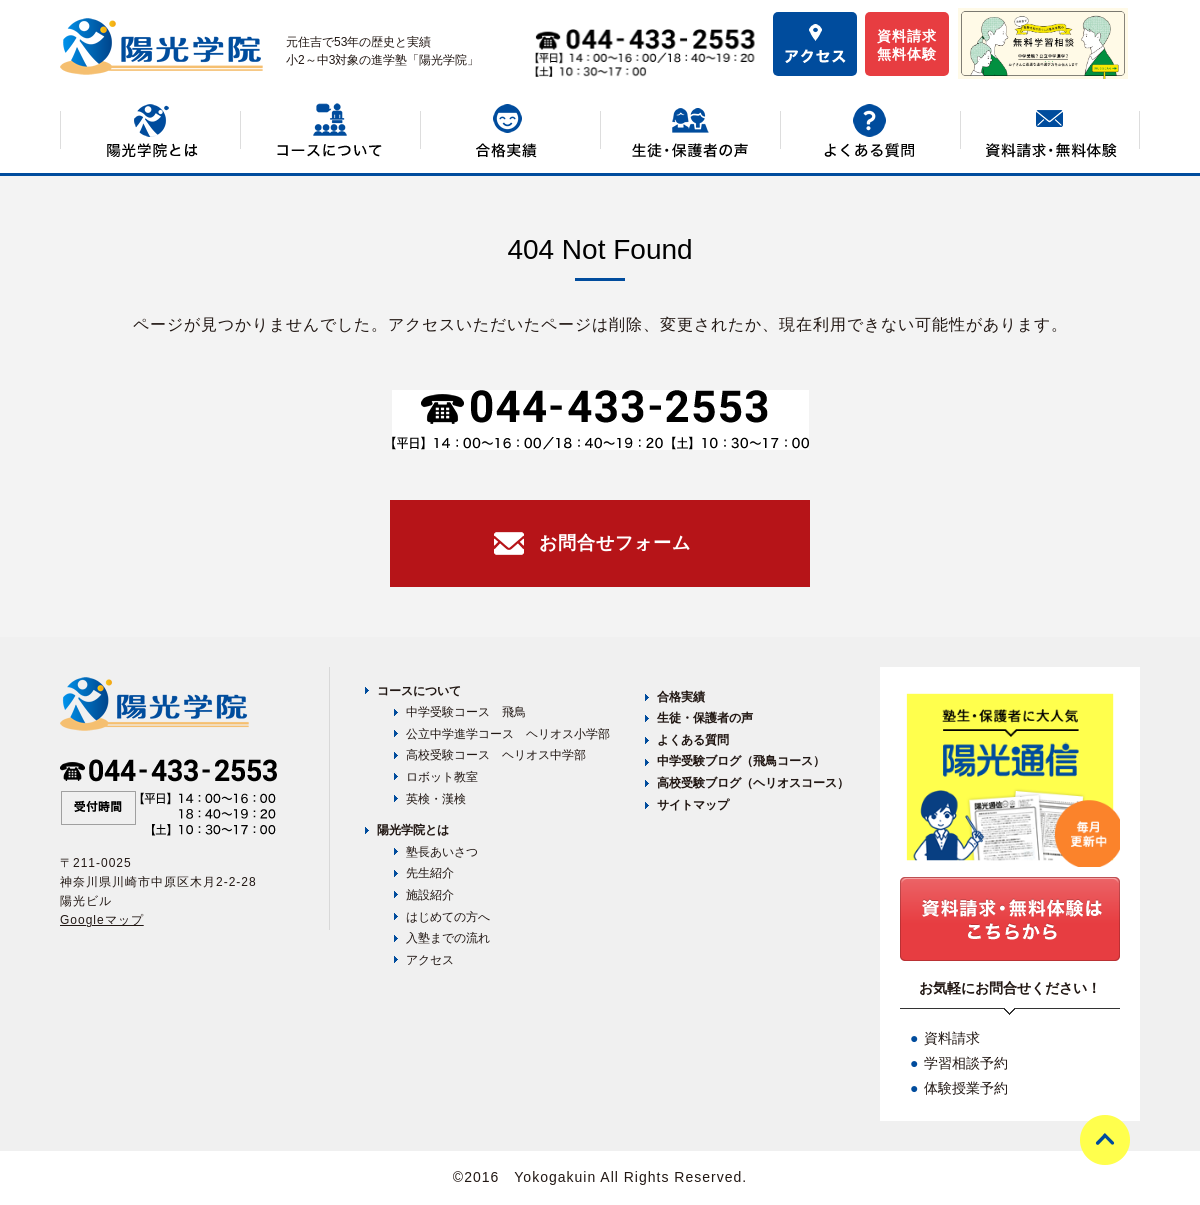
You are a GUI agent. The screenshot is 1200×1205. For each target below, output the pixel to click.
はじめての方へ (448, 917)
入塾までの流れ (448, 938)
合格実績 (681, 697)
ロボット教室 (442, 777)
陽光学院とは (413, 830)
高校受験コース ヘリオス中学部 (496, 755)
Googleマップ (102, 920)
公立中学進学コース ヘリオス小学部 (508, 734)
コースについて (419, 691)
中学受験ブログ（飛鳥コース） (741, 761)
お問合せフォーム (615, 543)
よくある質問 (693, 740)
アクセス (430, 960)
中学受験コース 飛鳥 (466, 712)
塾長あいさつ (442, 852)
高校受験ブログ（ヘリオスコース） (753, 783)
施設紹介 (430, 895)
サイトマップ (693, 805)
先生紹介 (430, 873)
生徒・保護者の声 (705, 718)
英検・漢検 (436, 799)
